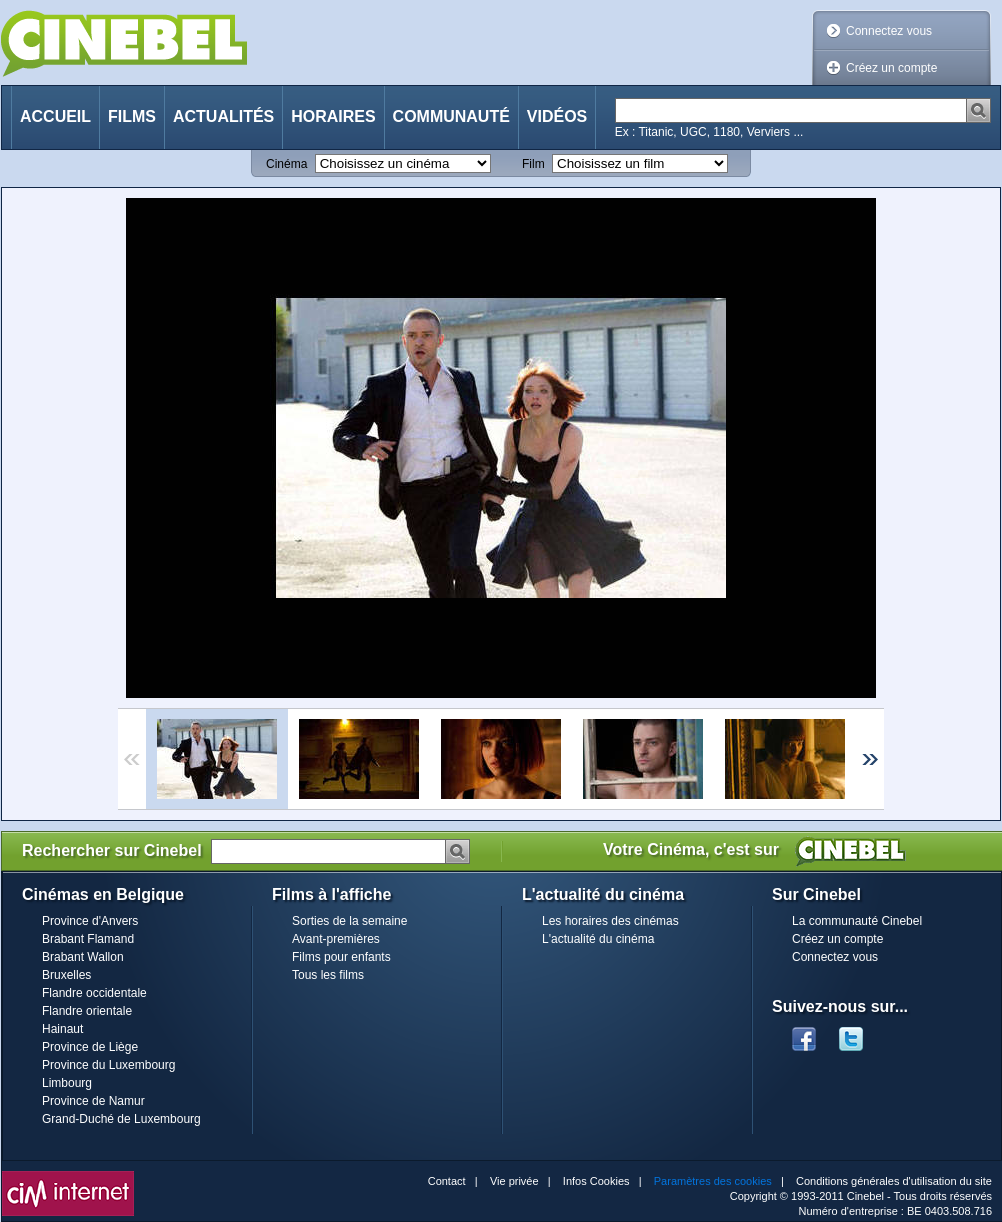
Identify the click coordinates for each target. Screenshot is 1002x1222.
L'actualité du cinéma (598, 939)
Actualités (223, 116)
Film (533, 164)
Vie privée (514, 1181)
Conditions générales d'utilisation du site (894, 1181)
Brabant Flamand (88, 939)
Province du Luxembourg (108, 1065)
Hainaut (62, 1029)
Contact (447, 1181)
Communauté (451, 116)
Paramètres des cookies (713, 1181)
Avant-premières (336, 939)
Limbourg (67, 1083)
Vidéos (557, 116)
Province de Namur (93, 1101)
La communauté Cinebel (857, 921)
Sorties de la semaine (349, 921)
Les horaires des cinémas (610, 921)
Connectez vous (889, 31)
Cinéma (286, 164)
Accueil (55, 116)
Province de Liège (90, 1047)
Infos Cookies (596, 1181)
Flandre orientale (87, 1011)
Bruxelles (66, 975)
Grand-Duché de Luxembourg (121, 1119)
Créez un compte (891, 68)
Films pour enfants (341, 957)
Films (132, 116)
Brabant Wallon (83, 957)
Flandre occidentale (94, 993)
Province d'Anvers (90, 921)
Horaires (333, 116)
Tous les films (328, 975)
